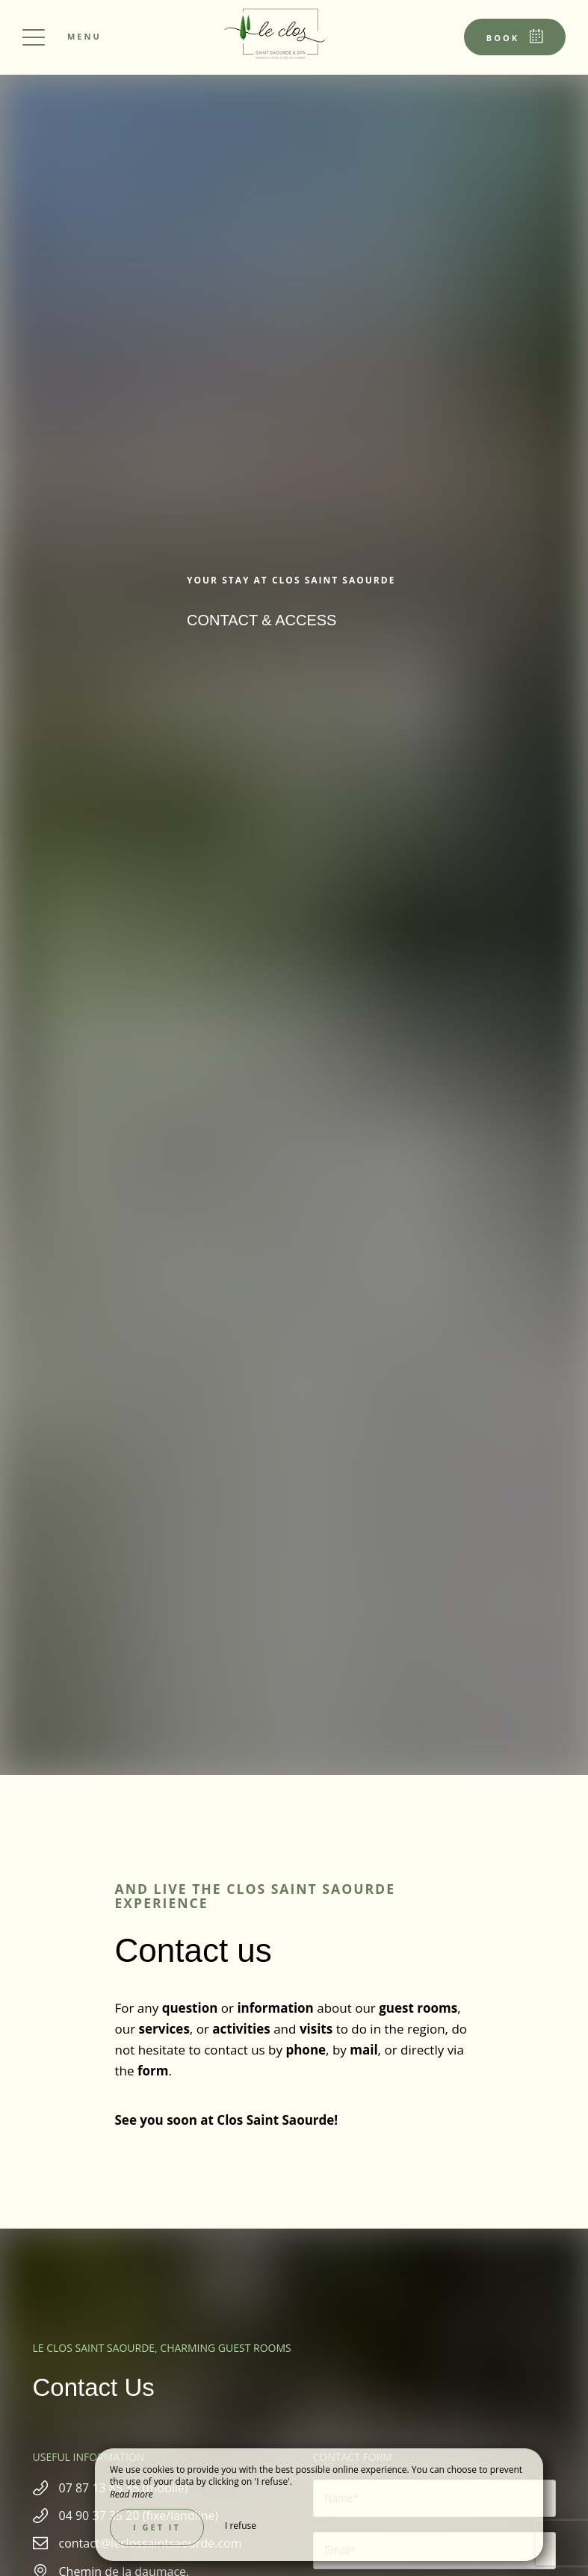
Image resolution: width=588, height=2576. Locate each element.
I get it (157, 2527)
